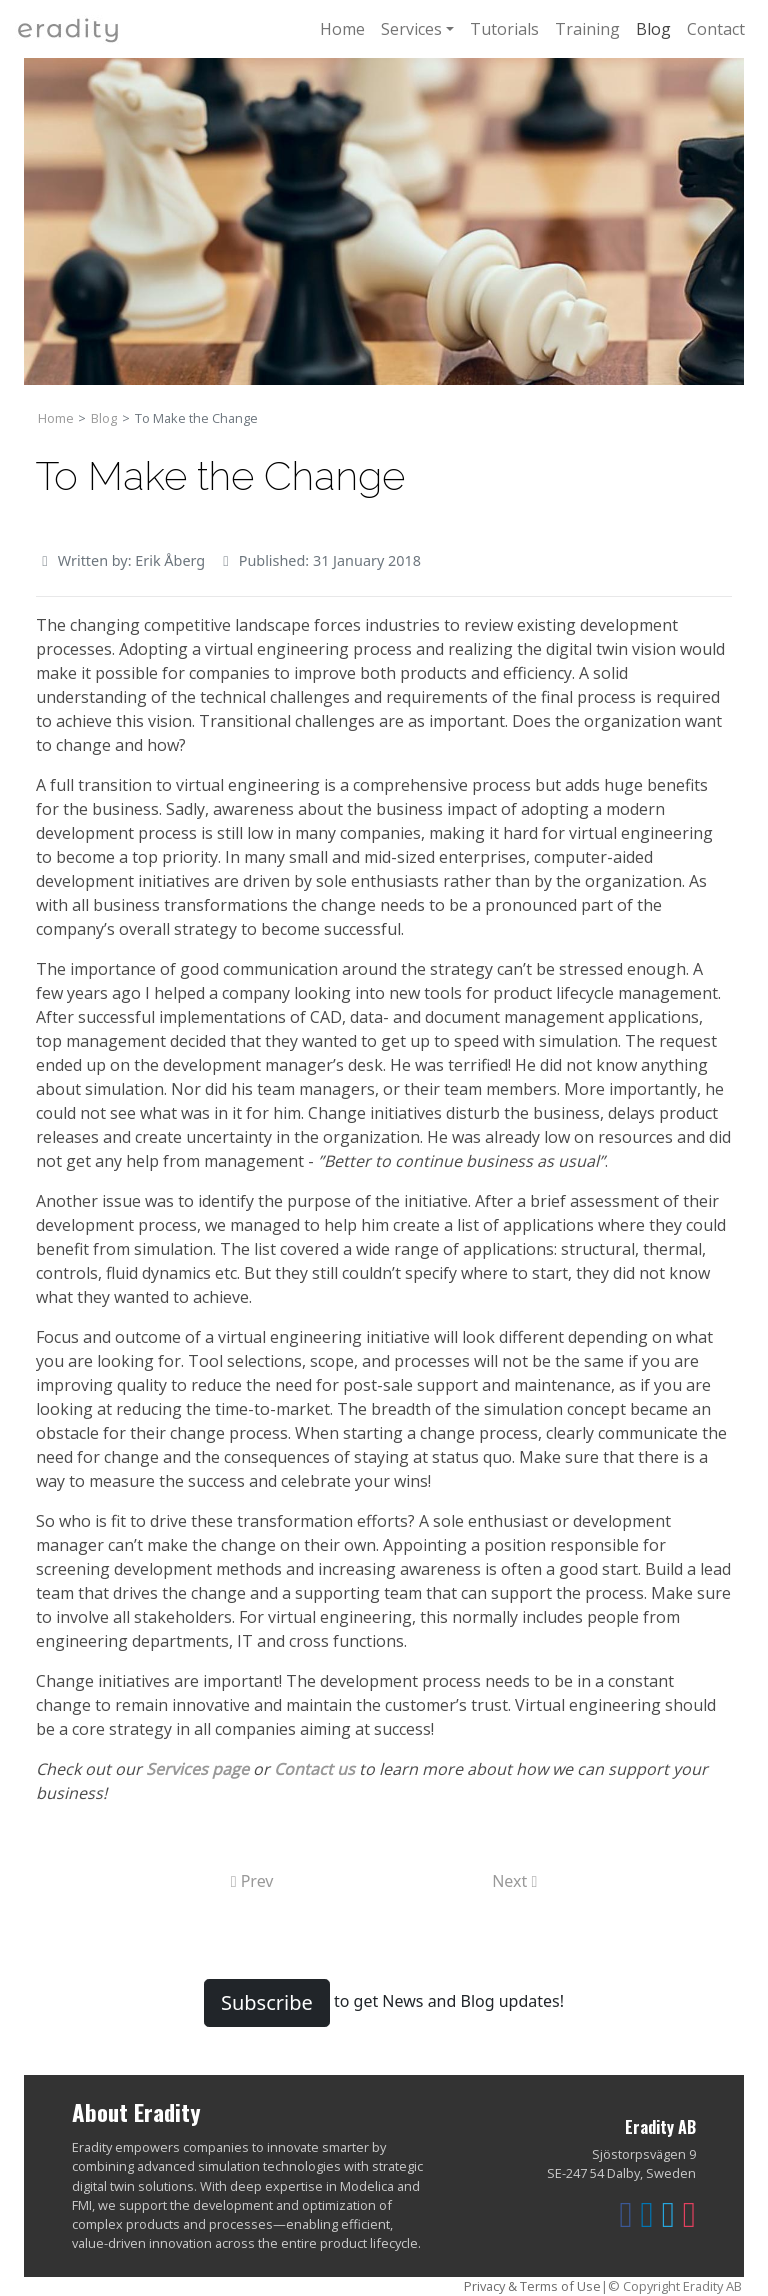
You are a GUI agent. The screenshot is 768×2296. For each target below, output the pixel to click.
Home (342, 29)
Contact (716, 29)
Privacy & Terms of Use (532, 2286)
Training (587, 29)
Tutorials (504, 29)
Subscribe (267, 2002)
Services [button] (411, 29)
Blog (653, 29)
